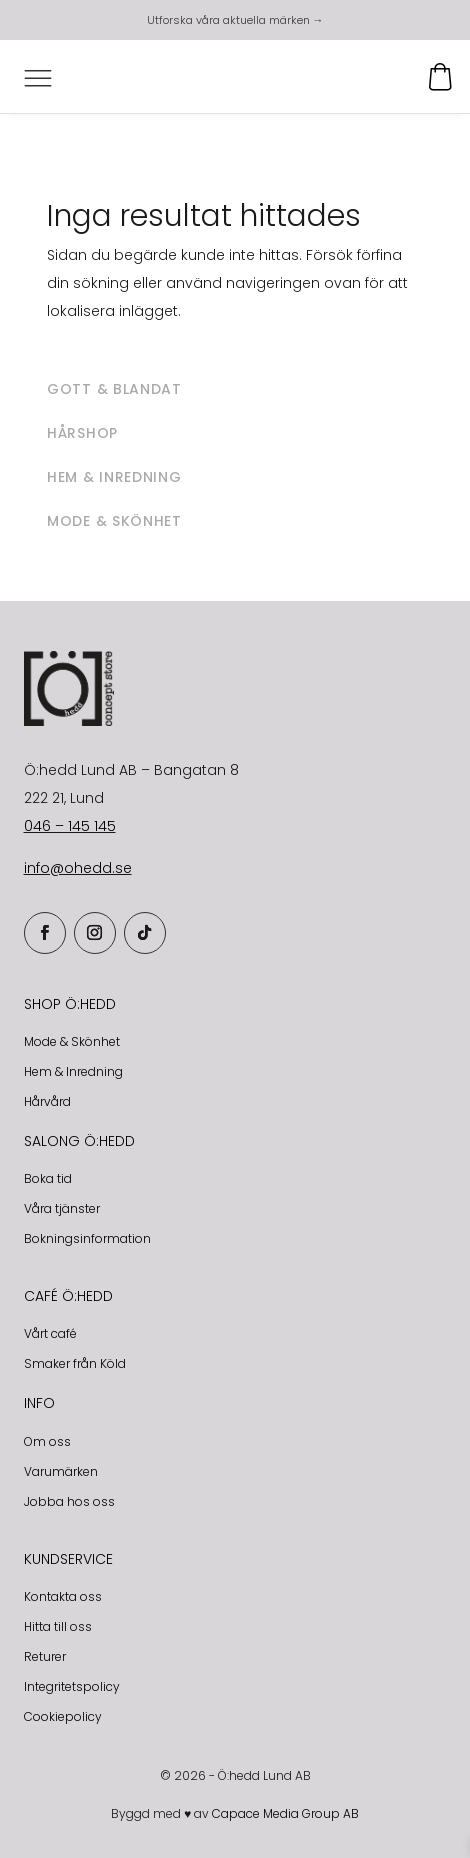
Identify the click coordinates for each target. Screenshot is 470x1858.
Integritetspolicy (72, 1686)
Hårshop (82, 433)
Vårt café (50, 1333)
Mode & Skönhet (72, 1041)
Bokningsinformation (87, 1238)
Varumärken (61, 1471)
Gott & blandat (114, 389)
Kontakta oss (63, 1596)
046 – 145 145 (70, 826)
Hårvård (47, 1101)
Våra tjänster (62, 1208)
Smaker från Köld (75, 1363)
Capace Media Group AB (285, 1813)
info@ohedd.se (78, 868)
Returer (45, 1656)
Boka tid (48, 1178)
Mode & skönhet (114, 521)
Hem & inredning (114, 477)
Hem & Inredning (73, 1071)
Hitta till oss (58, 1626)
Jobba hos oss (69, 1501)
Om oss (47, 1441)
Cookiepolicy (63, 1716)
